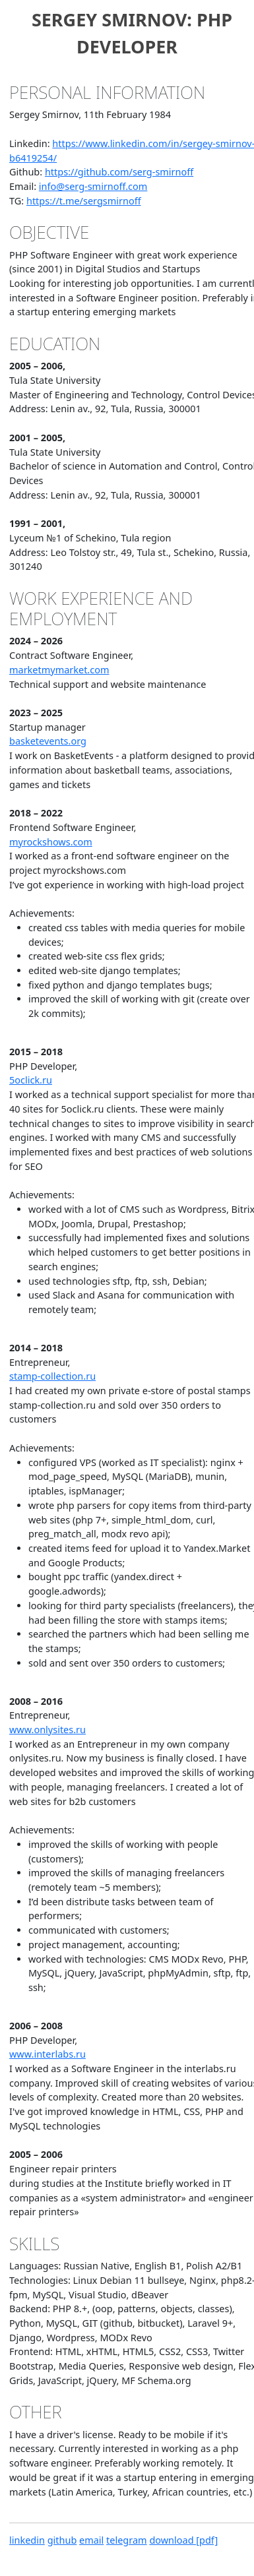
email (91, 2540)
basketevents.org (47, 741)
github (62, 2540)
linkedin (27, 2540)
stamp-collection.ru (52, 1376)
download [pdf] (183, 2540)
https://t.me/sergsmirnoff (83, 201)
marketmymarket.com (59, 669)
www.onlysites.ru (47, 1729)
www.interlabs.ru (47, 2054)
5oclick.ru (30, 1080)
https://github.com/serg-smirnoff (119, 172)
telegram (126, 2540)
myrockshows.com (50, 842)
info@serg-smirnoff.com (93, 186)
